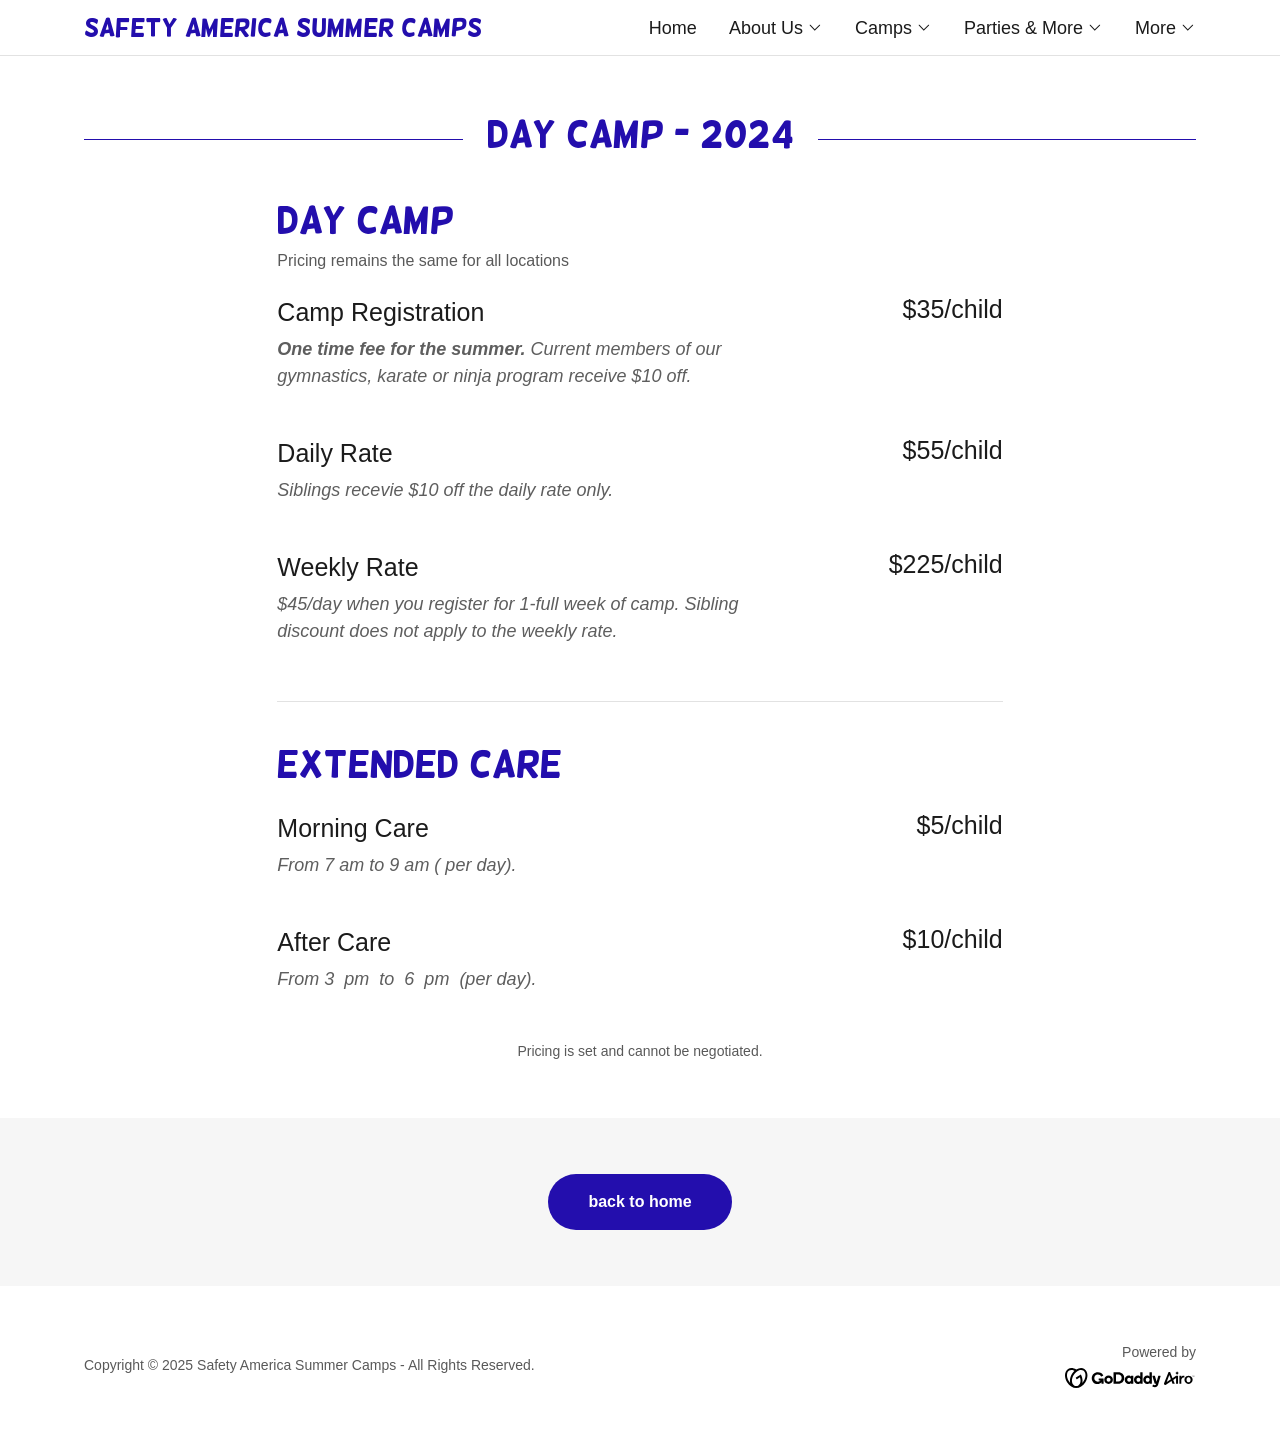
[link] (362, 30)
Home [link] (673, 28)
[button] (776, 28)
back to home (639, 1201)
